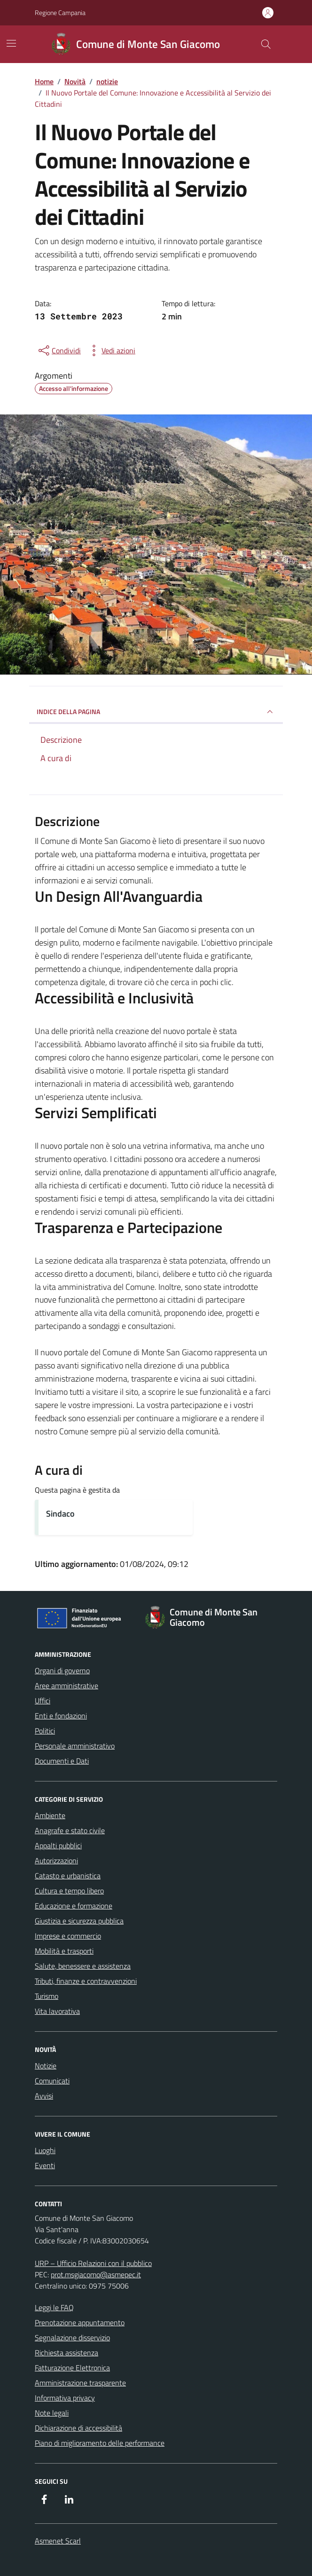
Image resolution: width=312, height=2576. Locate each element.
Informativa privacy (65, 2397)
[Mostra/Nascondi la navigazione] (11, 43)
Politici (45, 1730)
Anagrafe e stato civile (70, 1830)
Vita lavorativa (57, 2011)
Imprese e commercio (68, 1935)
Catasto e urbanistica (68, 1875)
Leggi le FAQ (54, 2307)
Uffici (42, 1700)
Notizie (45, 2065)
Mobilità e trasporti (64, 1950)
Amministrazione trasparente (80, 2382)
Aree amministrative (66, 1685)
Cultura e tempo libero (69, 1890)
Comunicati (52, 2080)
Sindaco (60, 1513)
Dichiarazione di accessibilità (78, 2427)
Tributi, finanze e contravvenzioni (86, 1981)
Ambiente (50, 1815)
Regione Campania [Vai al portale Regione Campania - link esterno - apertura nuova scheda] (60, 12)
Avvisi (44, 2095)
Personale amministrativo (75, 1745)
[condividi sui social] (59, 350)
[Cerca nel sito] (266, 44)
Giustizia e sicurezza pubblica (79, 1920)
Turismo (46, 1996)
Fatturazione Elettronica (72, 2367)
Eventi (45, 2165)
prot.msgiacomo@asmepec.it (96, 2274)
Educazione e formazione (73, 1905)
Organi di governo (62, 1670)
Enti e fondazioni (61, 1715)
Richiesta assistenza (66, 2352)
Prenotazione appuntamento (80, 2322)
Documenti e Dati (62, 1760)
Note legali (52, 2412)
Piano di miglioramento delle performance (99, 2443)
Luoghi (45, 2150)
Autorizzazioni (56, 1860)
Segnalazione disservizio (72, 2337)
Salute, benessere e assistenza (83, 1966)
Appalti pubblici (58, 1845)
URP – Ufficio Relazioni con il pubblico (93, 2263)
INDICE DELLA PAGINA (156, 711)
